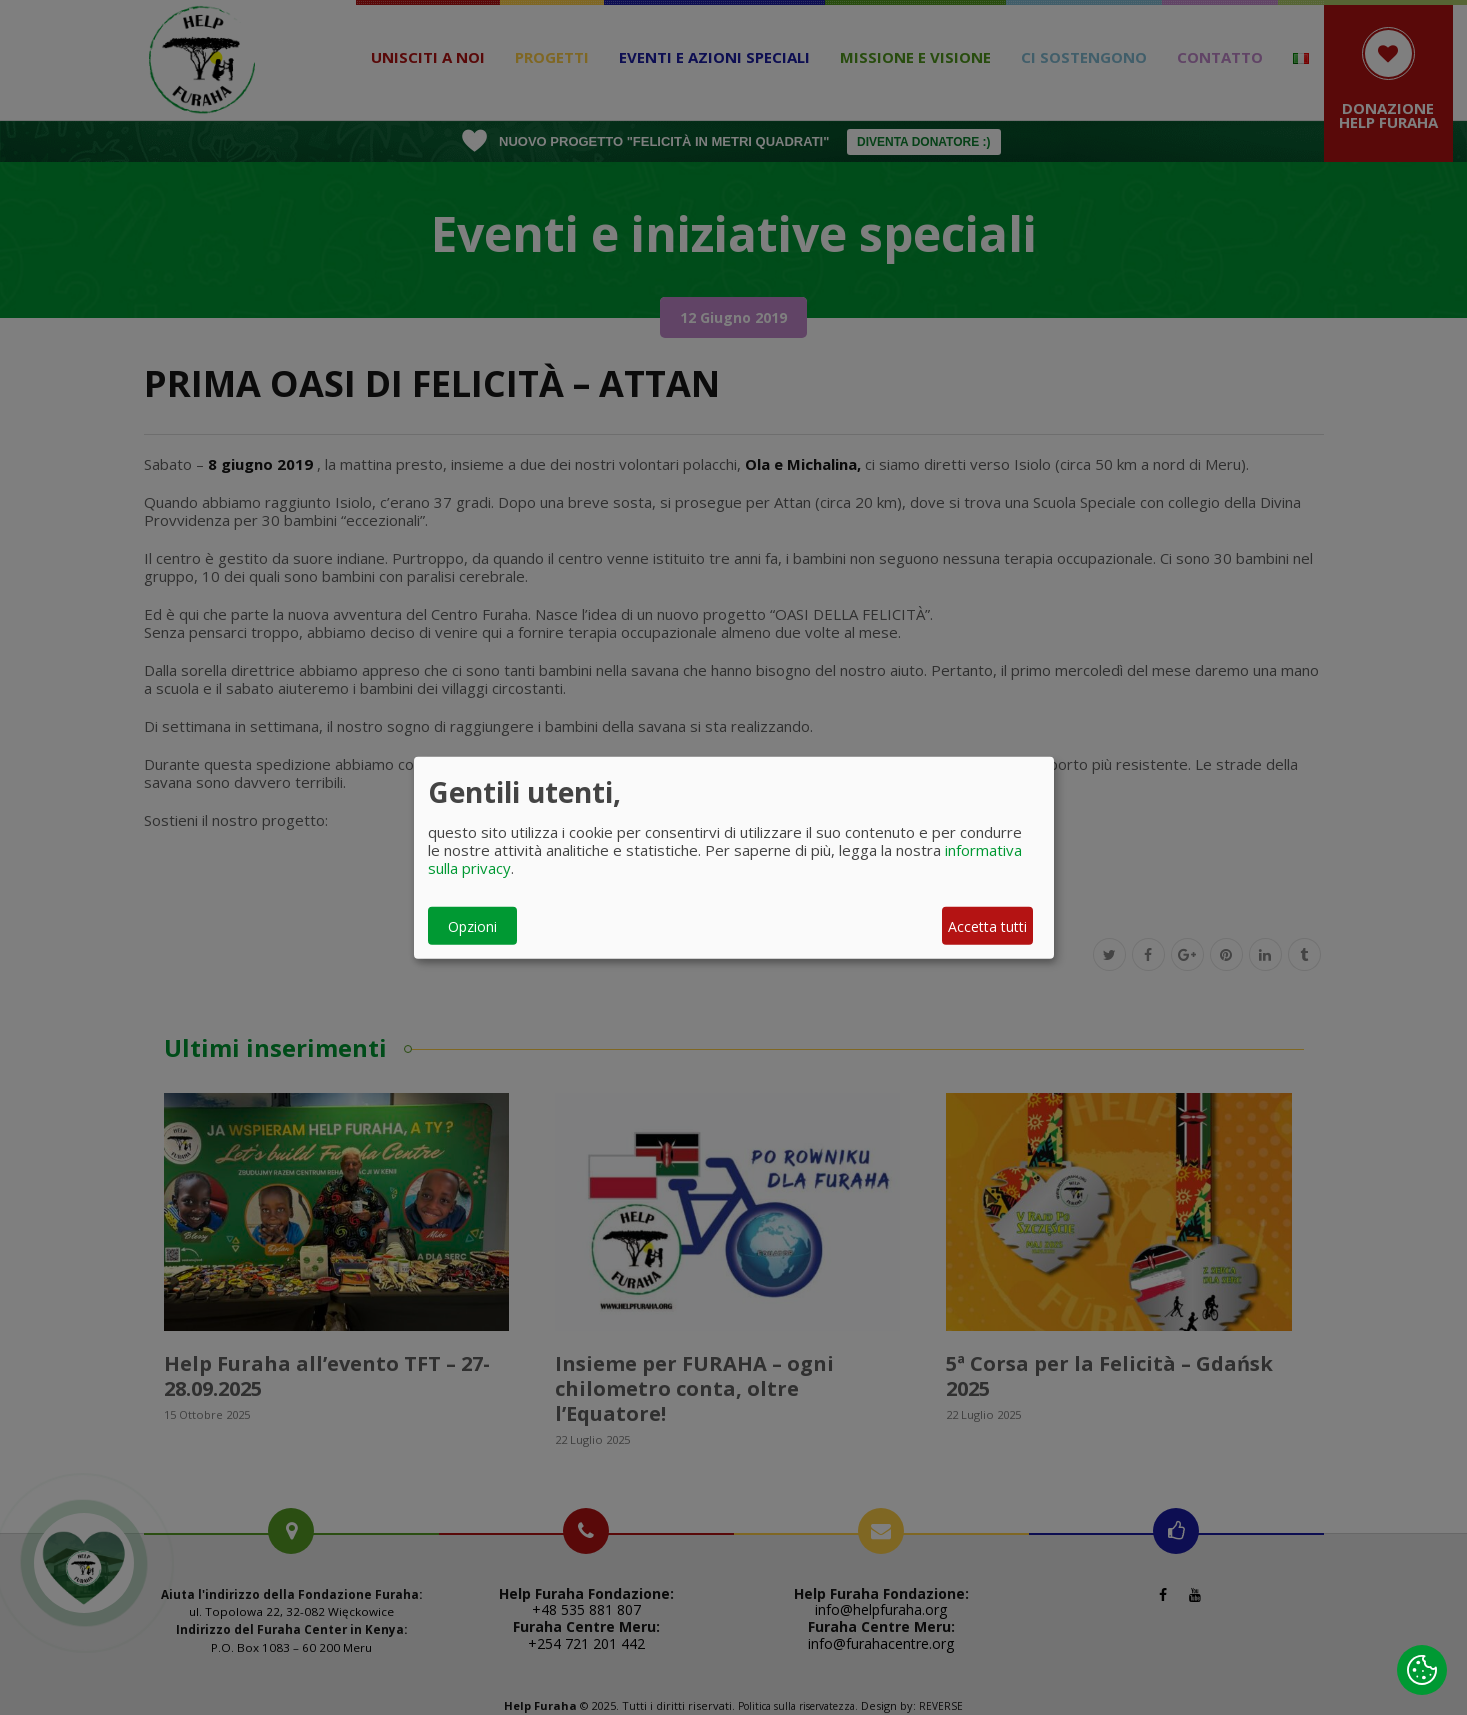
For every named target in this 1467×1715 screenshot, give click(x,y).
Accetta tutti (987, 925)
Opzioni (472, 925)
